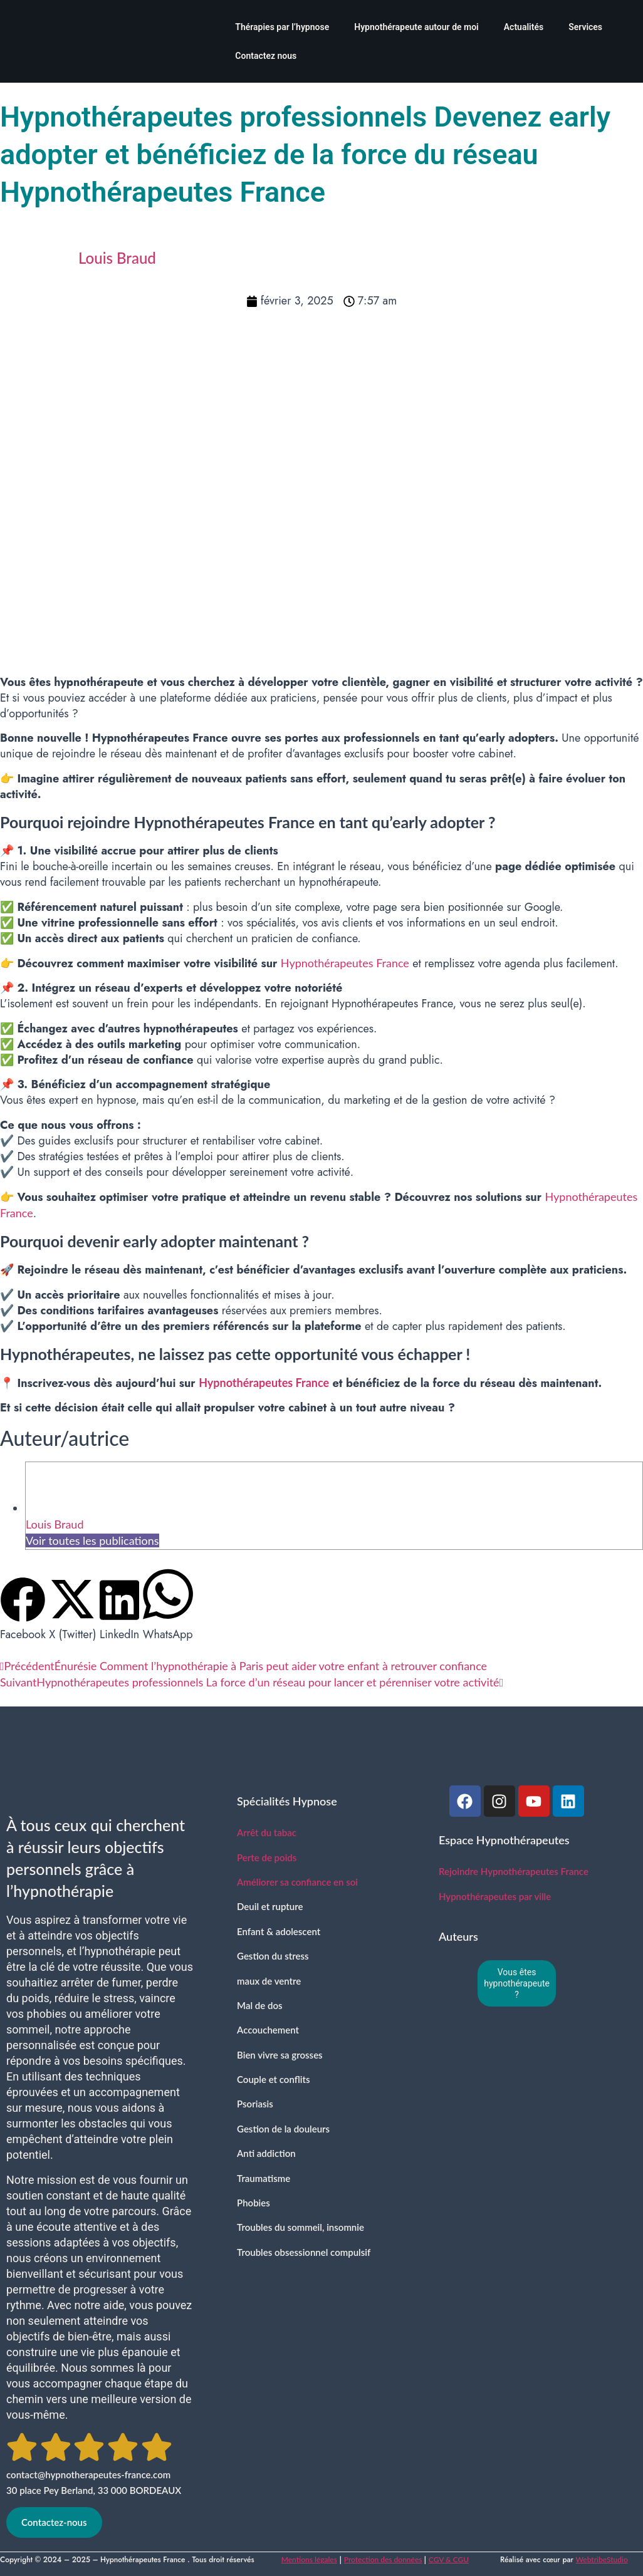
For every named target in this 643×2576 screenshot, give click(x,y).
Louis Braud (54, 1524)
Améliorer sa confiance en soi (297, 1882)
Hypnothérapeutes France (345, 963)
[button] (23, 1610)
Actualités (523, 27)
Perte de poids (266, 1857)
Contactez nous (265, 56)
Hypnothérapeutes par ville (495, 1896)
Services (585, 27)
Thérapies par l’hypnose (282, 27)
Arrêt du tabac (266, 1832)
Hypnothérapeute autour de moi (416, 27)
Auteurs (458, 1936)
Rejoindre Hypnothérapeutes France (513, 1871)
